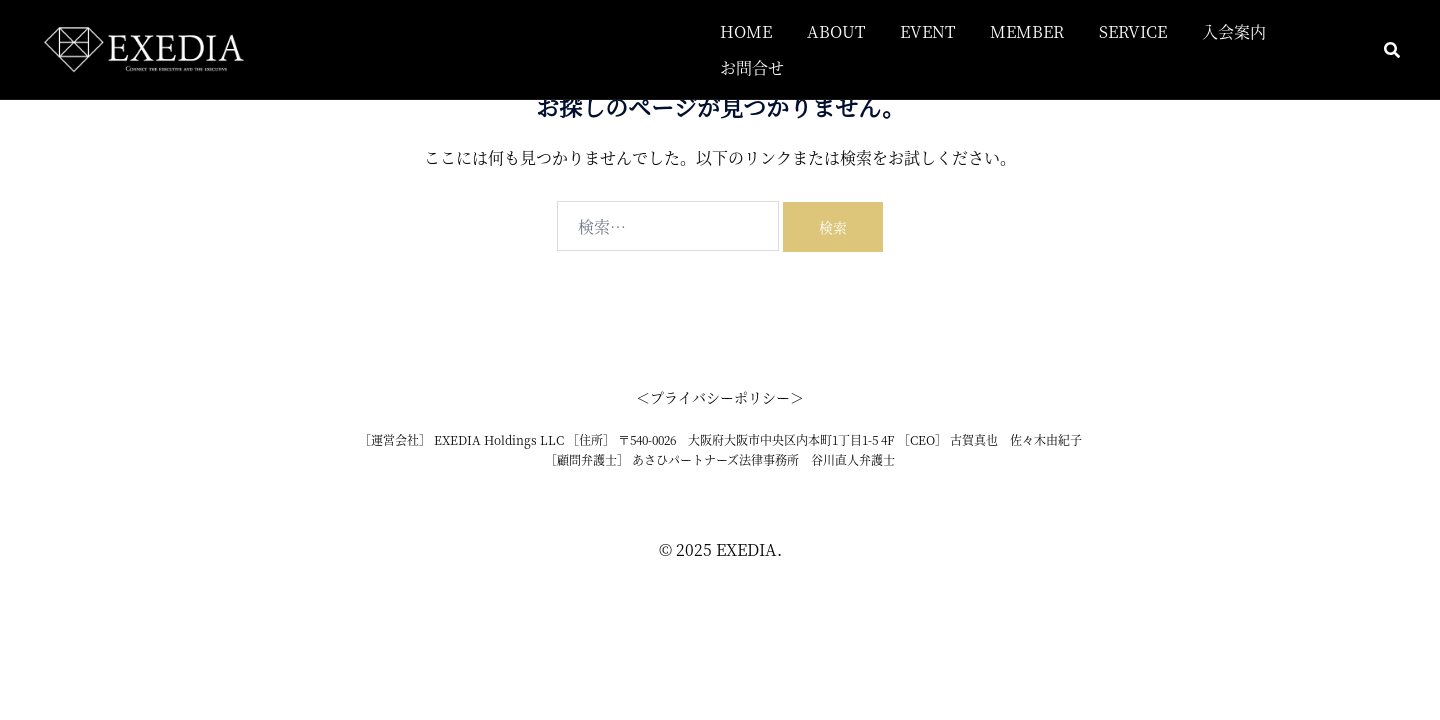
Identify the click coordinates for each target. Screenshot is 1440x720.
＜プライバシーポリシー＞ (720, 397)
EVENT (927, 31)
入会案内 (1234, 31)
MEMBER (1027, 31)
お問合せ (752, 67)
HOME (746, 31)
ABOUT (836, 31)
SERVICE (1133, 31)
